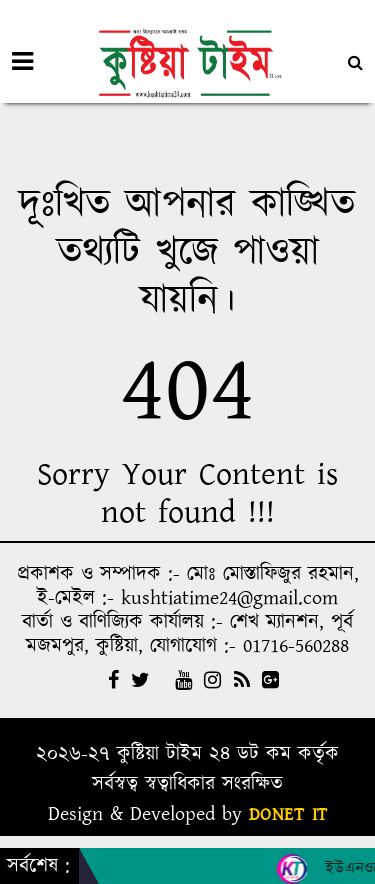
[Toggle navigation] (22, 62)
